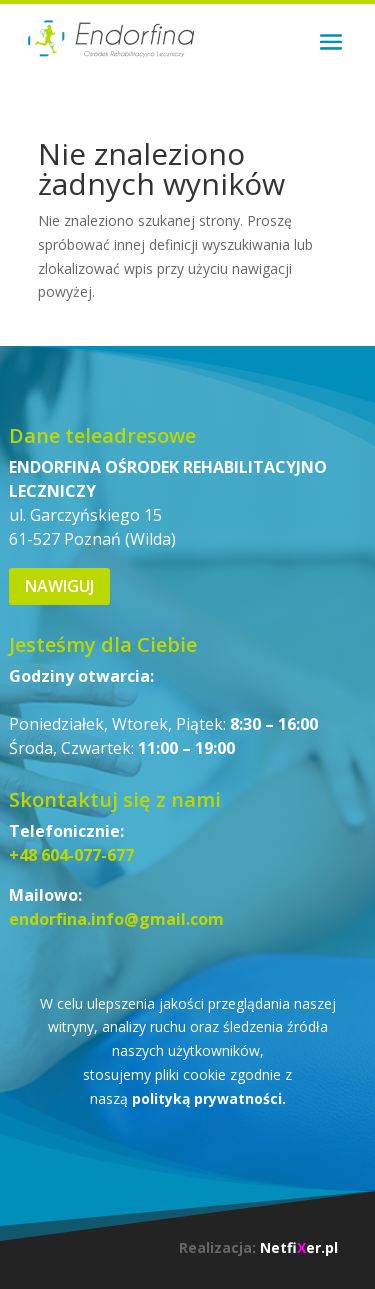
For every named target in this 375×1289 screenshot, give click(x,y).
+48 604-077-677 (71, 855)
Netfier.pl (299, 1247)
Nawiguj (59, 586)
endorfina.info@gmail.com (116, 919)
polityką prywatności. (209, 1098)
